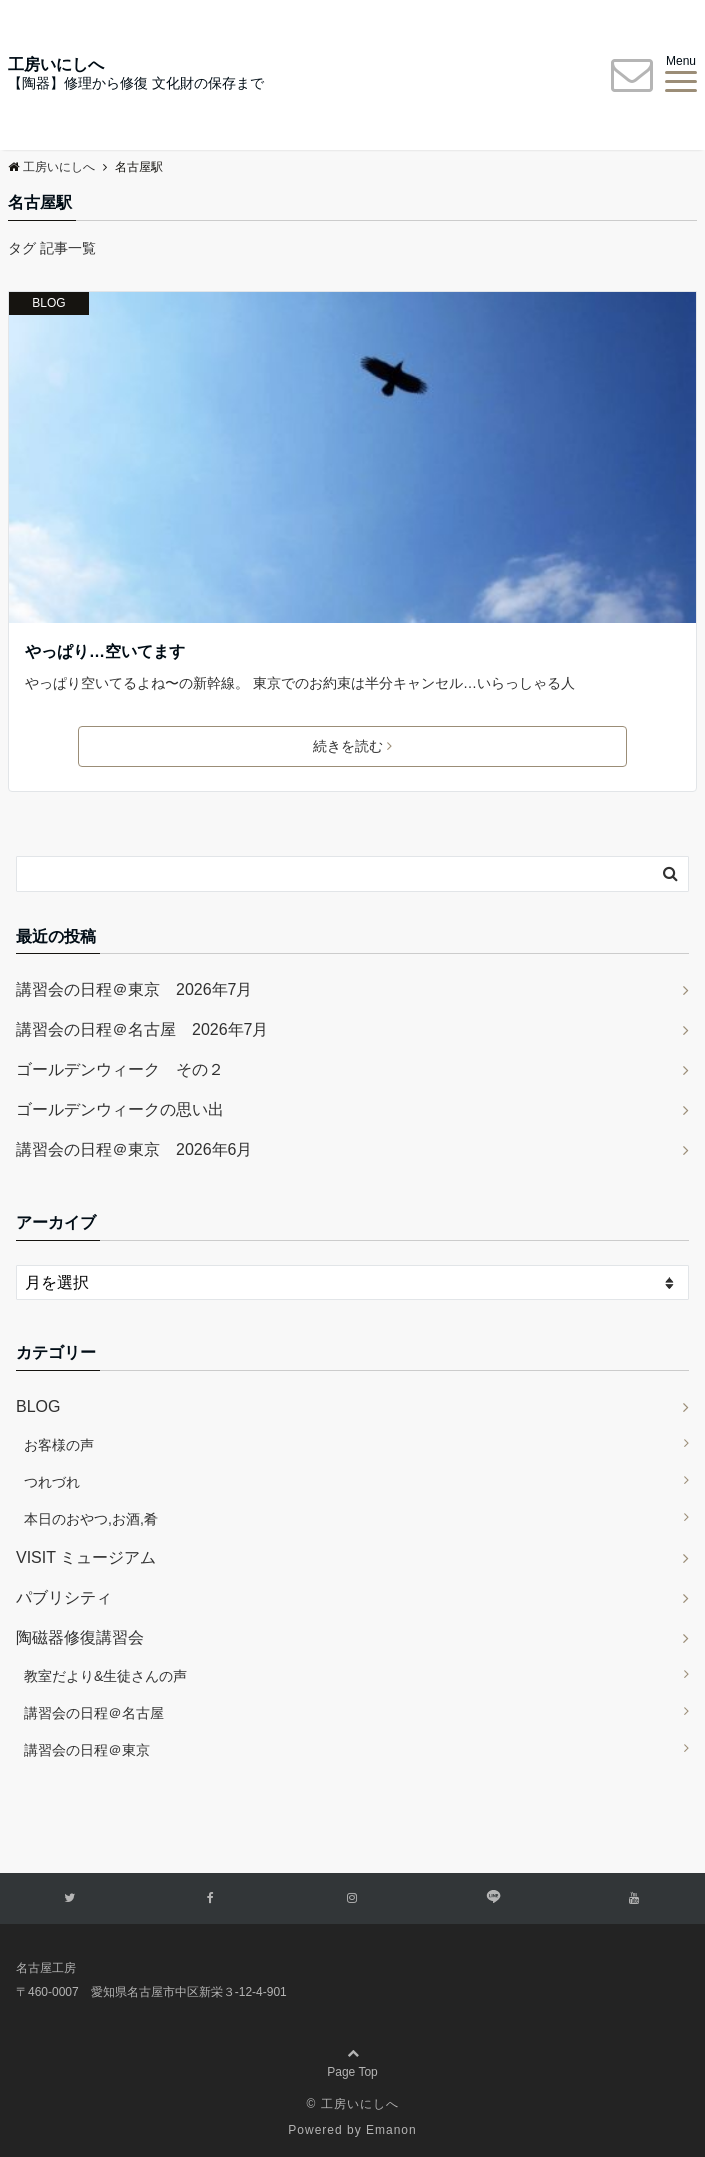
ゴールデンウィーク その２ (120, 1069)
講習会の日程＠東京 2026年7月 (134, 989)
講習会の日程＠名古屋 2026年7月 (142, 1029)
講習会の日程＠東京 (87, 1750)
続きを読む (352, 746)
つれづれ (52, 1482)
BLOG (48, 303)
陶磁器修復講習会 (80, 1637)
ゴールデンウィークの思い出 (120, 1109)
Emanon (391, 2130)
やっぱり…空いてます (105, 651)
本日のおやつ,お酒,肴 (91, 1519)
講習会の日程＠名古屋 (94, 1713)
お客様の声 (59, 1445)
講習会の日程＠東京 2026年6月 (134, 1149)
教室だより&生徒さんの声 (105, 1676)
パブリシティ (64, 1597)
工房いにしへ (56, 65)
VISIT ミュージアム (86, 1557)
